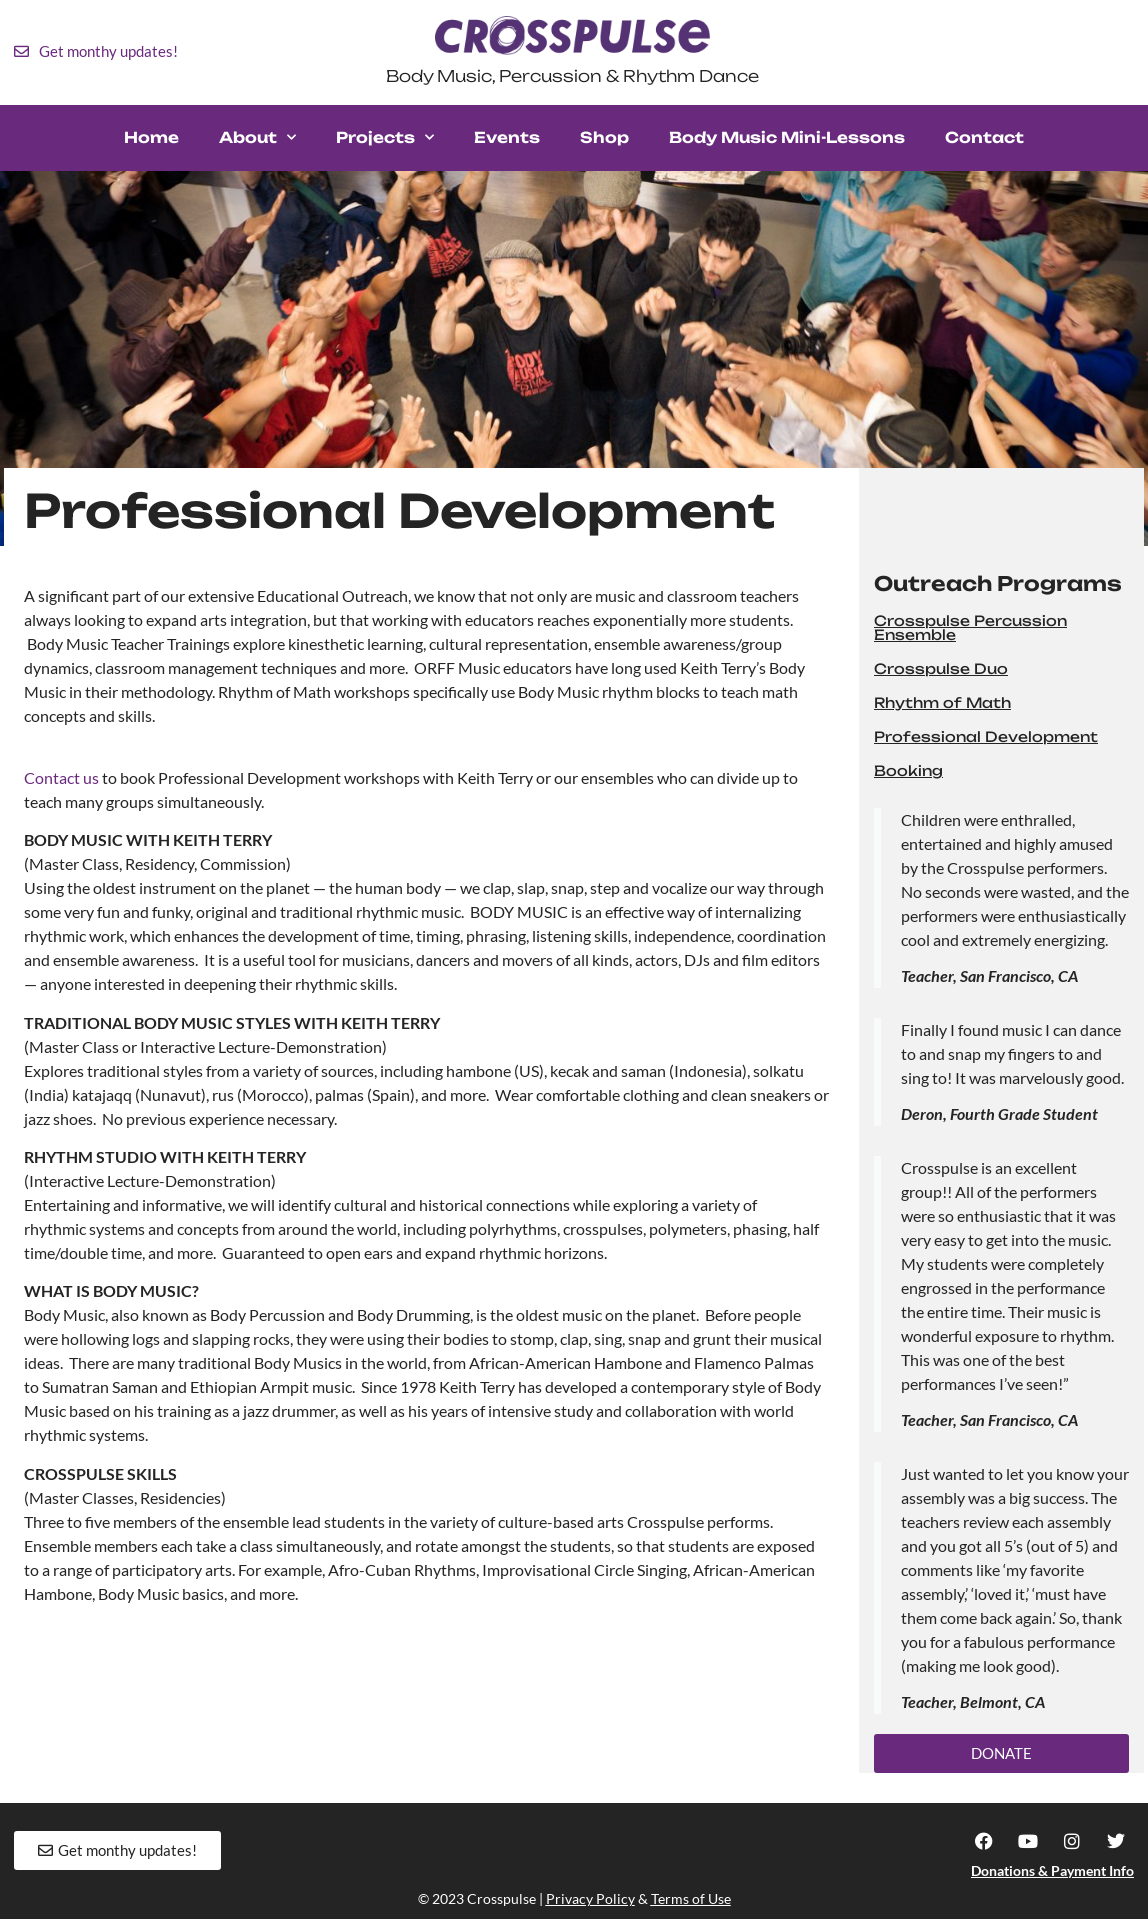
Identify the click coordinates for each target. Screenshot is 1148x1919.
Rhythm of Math (942, 702)
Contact (984, 137)
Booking (908, 770)
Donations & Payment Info (1052, 1870)
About (257, 137)
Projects (385, 137)
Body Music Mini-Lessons (787, 137)
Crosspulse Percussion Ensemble (970, 627)
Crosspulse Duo (941, 668)
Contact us (61, 777)
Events (507, 137)
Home (151, 137)
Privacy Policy (590, 1898)
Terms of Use (691, 1898)
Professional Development (986, 736)
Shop (604, 137)
